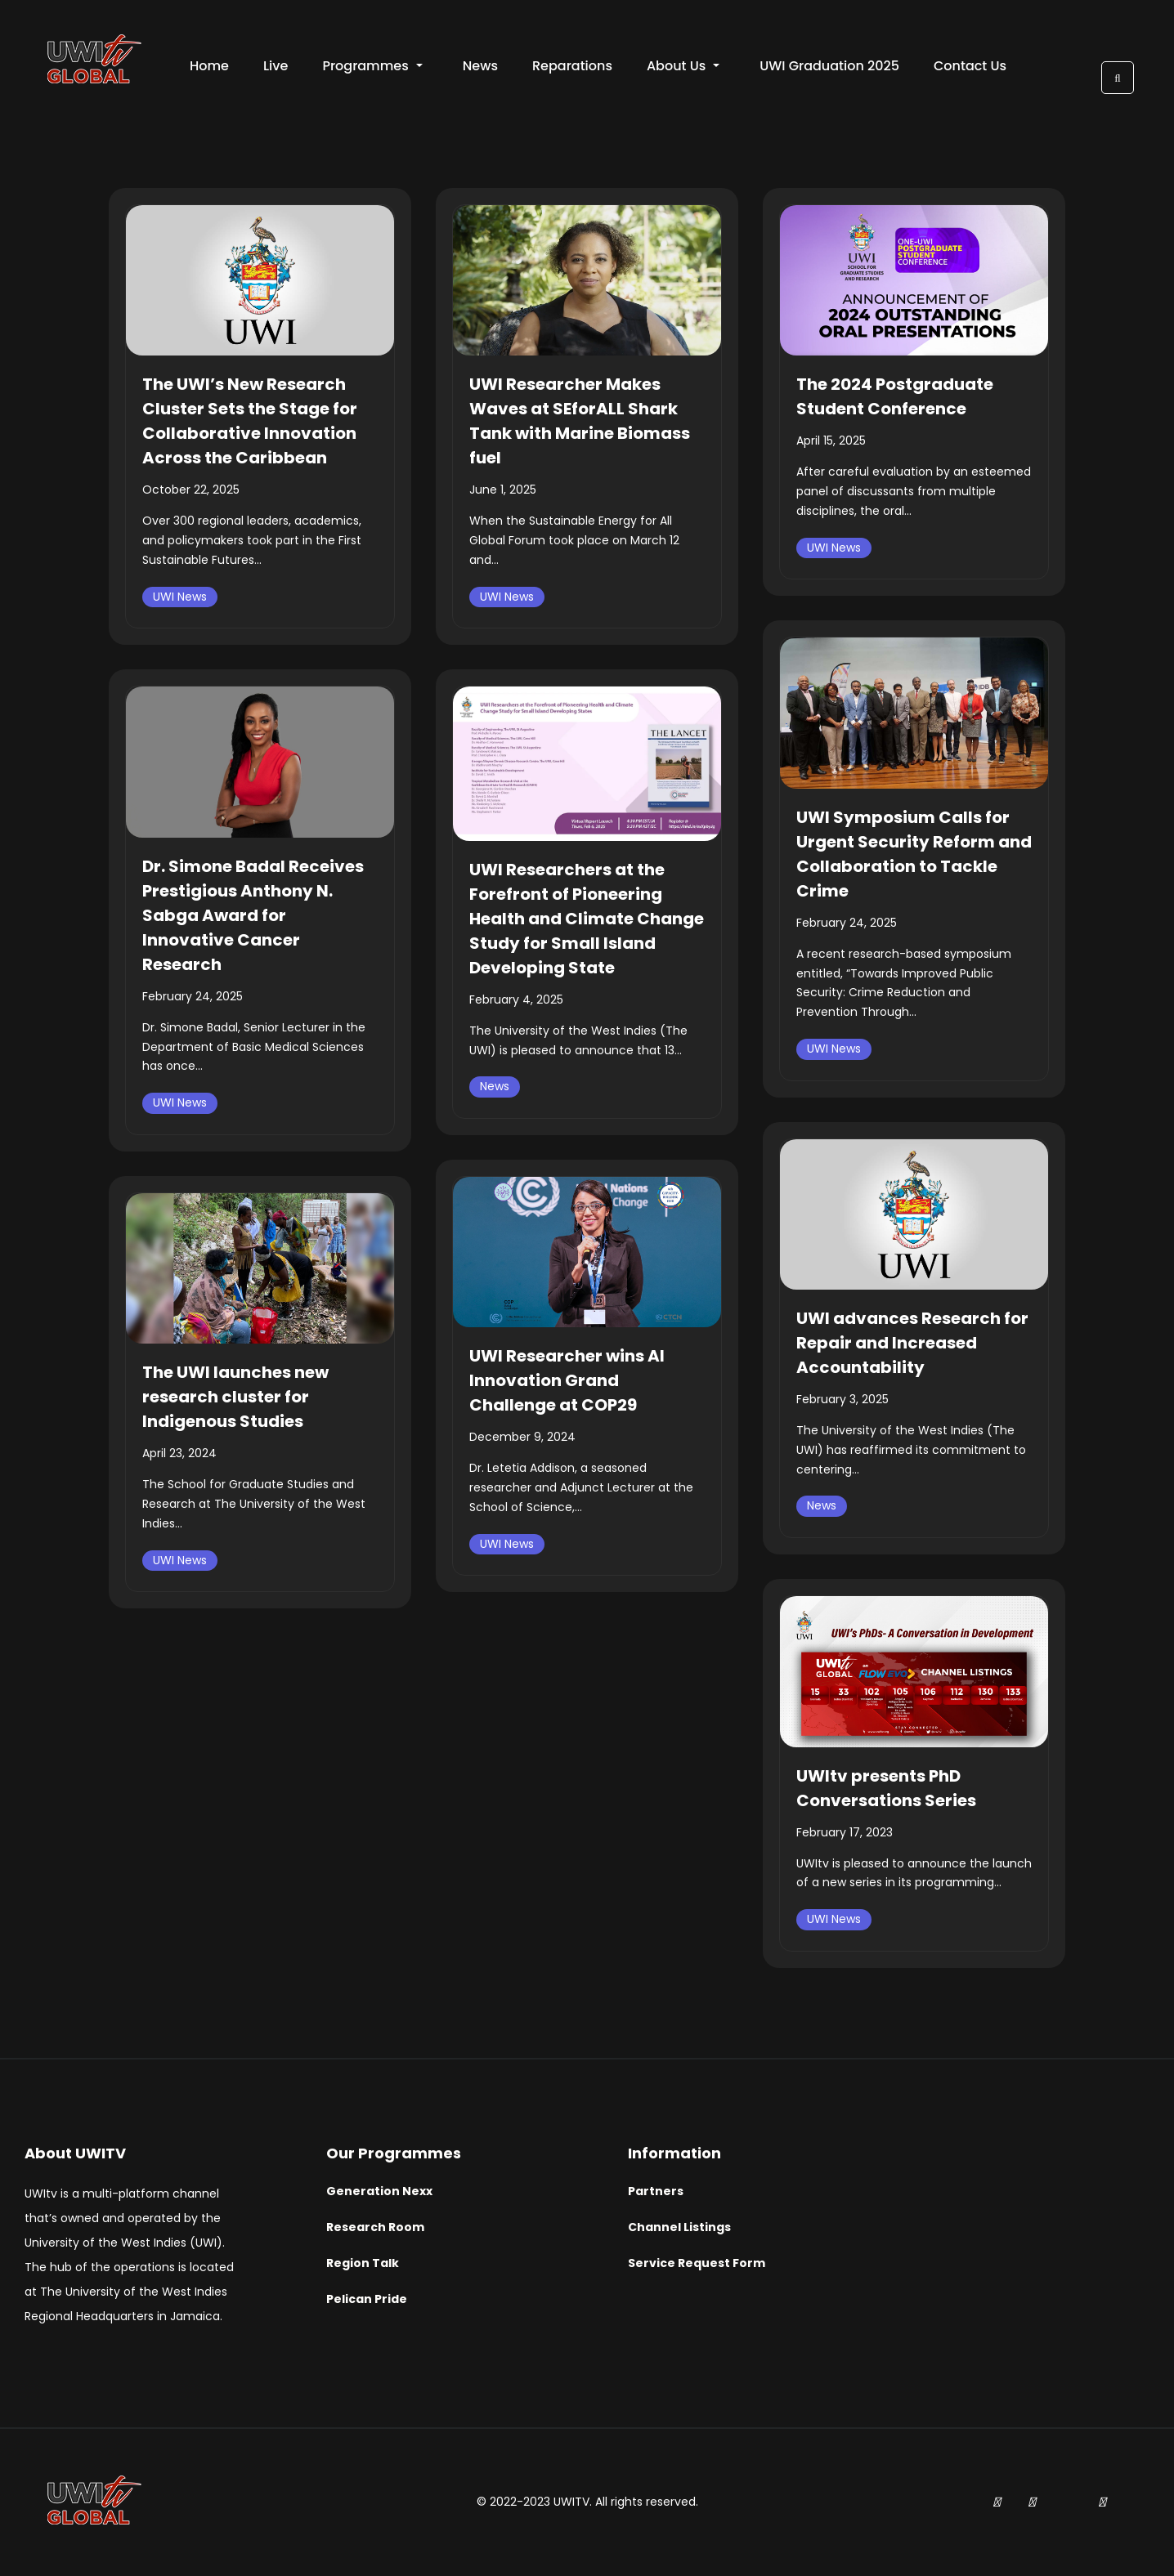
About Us (683, 65)
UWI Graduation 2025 (829, 65)
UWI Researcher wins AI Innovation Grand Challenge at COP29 (567, 1380)
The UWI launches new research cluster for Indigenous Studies (235, 1397)
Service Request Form (696, 2263)
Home (209, 65)
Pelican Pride (366, 2299)
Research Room (375, 2227)
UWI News (180, 596)
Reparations (572, 65)
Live (275, 65)
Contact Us (970, 65)
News (480, 65)
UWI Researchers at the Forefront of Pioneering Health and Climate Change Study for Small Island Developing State (586, 918)
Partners (655, 2191)
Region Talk (362, 2263)
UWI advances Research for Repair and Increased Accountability (912, 1343)
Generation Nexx (379, 2191)
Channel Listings (679, 2227)
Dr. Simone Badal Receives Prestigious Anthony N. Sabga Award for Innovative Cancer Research (253, 915)
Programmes (372, 65)
